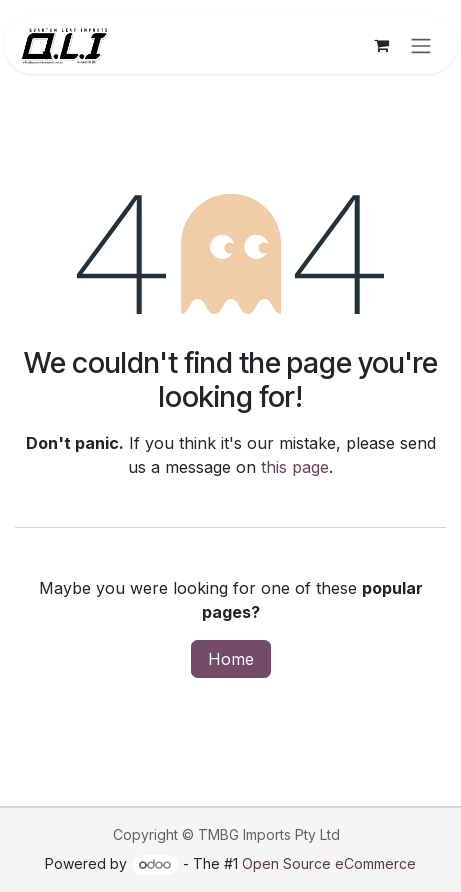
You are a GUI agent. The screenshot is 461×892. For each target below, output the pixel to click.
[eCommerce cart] (381, 45)
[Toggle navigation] (421, 45)
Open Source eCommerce (329, 863)
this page (295, 467)
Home (231, 659)
